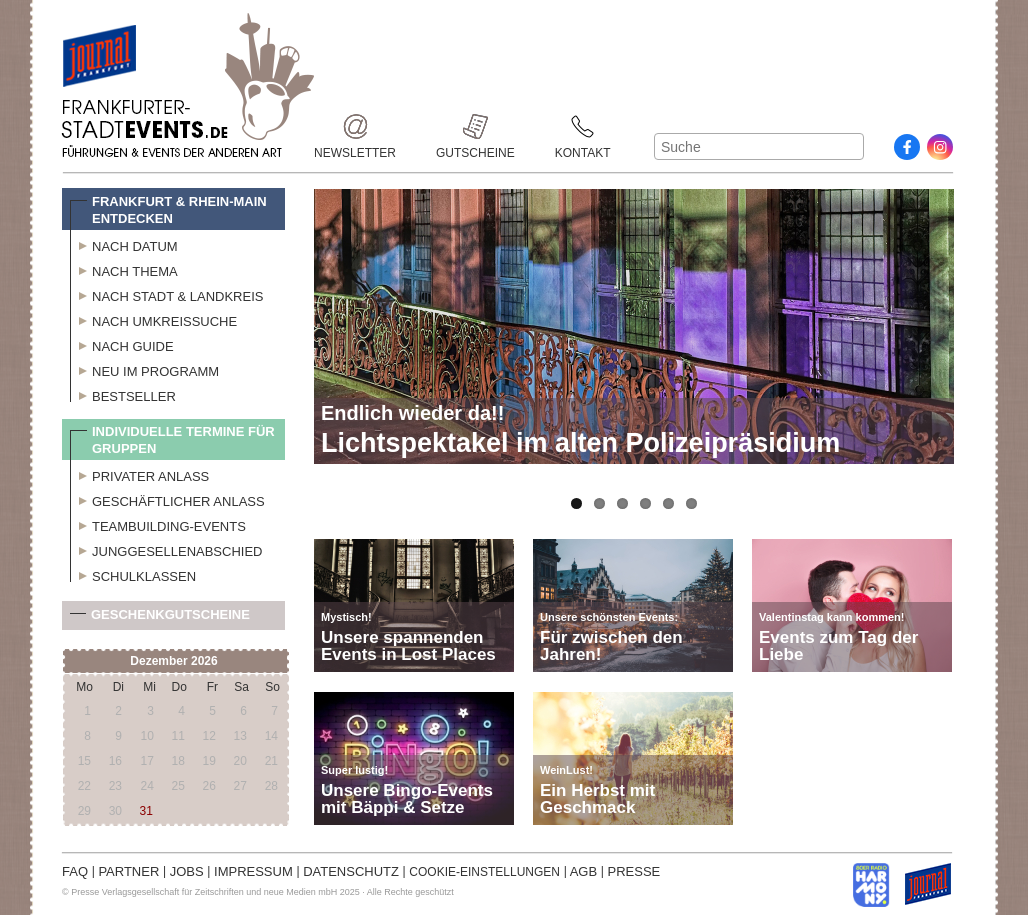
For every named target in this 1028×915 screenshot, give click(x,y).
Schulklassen (133, 574)
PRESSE (634, 871)
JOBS (187, 871)
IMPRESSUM (253, 871)
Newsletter (355, 126)
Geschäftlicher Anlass (167, 499)
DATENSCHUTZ (351, 871)
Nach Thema (124, 269)
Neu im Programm (144, 369)
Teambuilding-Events (158, 524)
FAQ (75, 871)
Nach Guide (122, 344)
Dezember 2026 (173, 661)
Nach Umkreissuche (153, 319)
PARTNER (128, 871)
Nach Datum (124, 244)
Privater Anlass (139, 474)
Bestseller (123, 394)
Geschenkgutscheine (160, 618)
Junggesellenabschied (166, 549)
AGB (583, 871)
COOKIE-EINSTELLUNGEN (484, 872)
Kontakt (583, 126)
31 (146, 811)
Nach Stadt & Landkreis (166, 294)
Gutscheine (475, 126)
